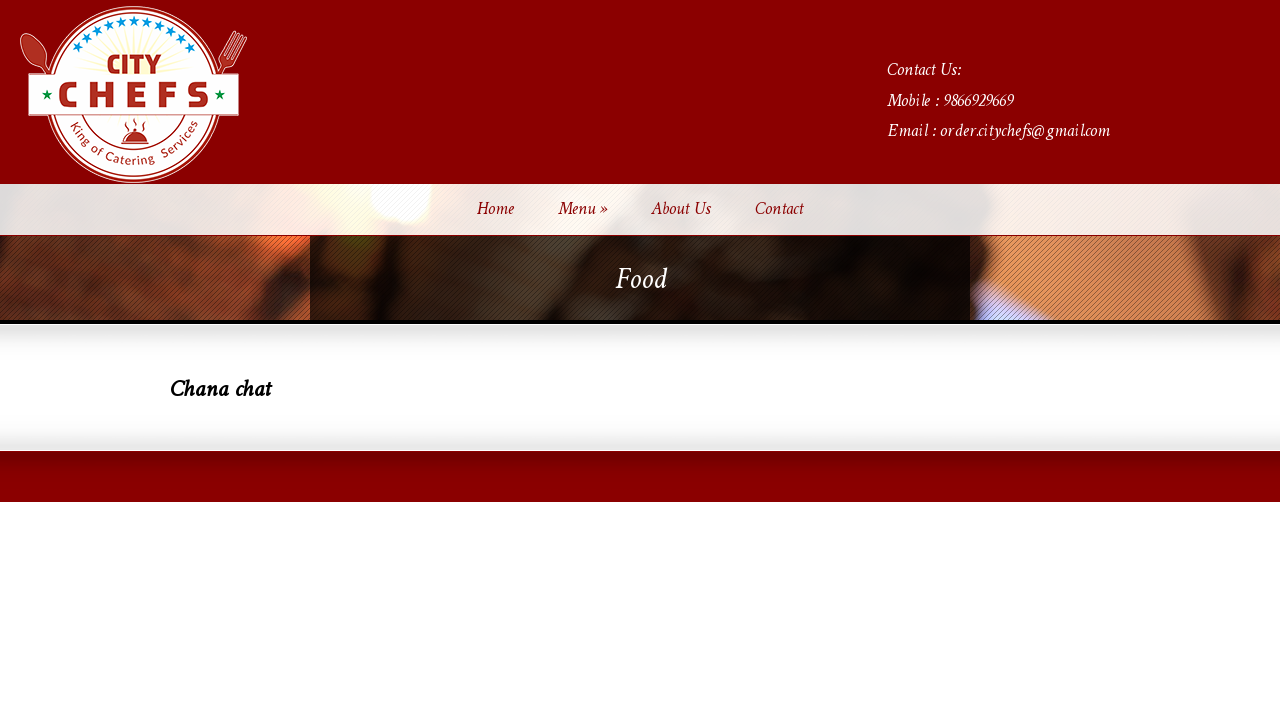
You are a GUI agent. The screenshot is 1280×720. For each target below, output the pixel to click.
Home (495, 210)
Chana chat (220, 390)
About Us (681, 210)
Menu (582, 210)
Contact (779, 210)
